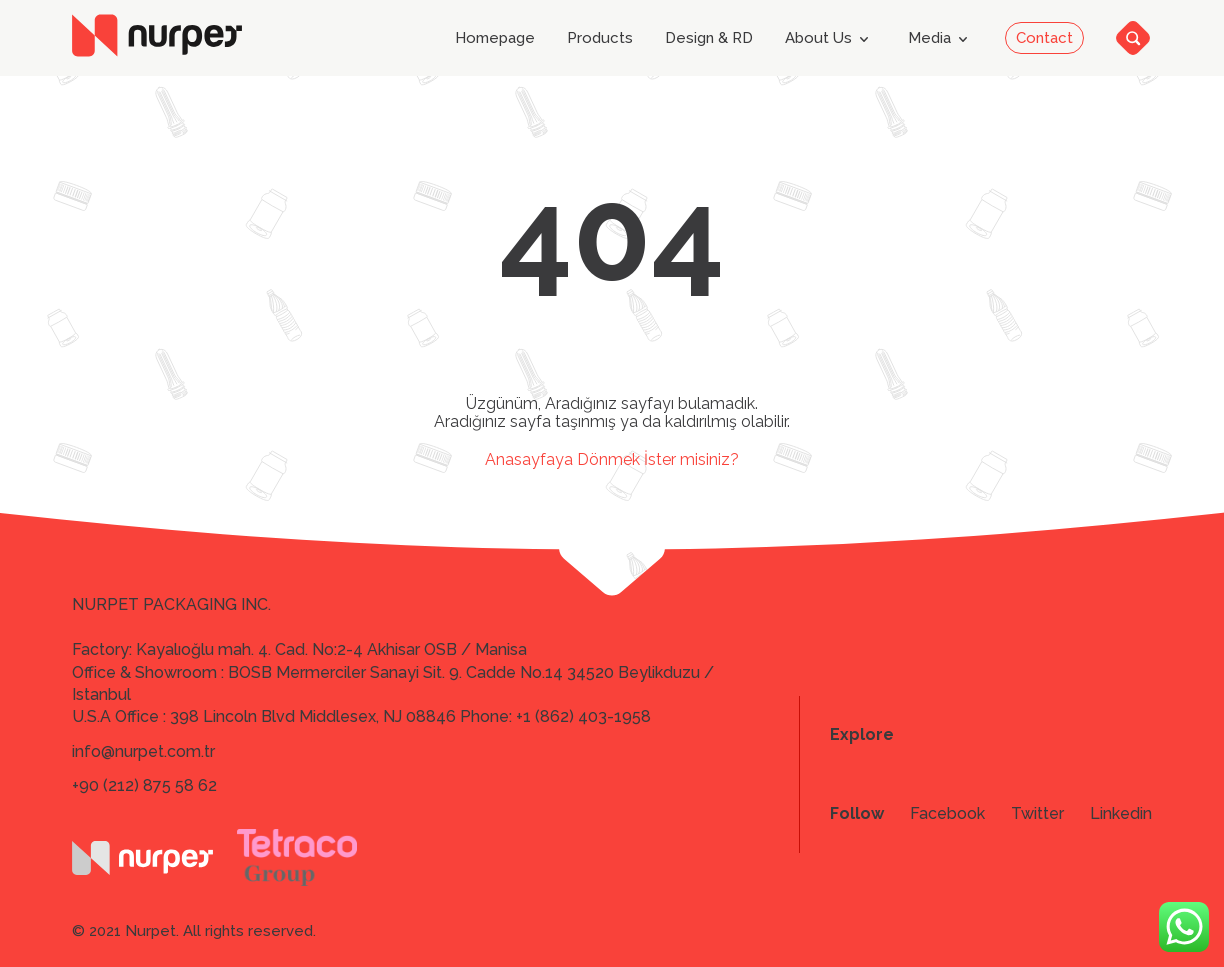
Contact (1044, 38)
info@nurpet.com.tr (143, 751)
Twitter (1037, 814)
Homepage (495, 38)
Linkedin (1121, 814)
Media (941, 39)
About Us (830, 39)
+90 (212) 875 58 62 (144, 785)
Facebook (947, 814)
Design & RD (709, 38)
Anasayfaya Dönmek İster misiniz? (612, 459)
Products (600, 38)
